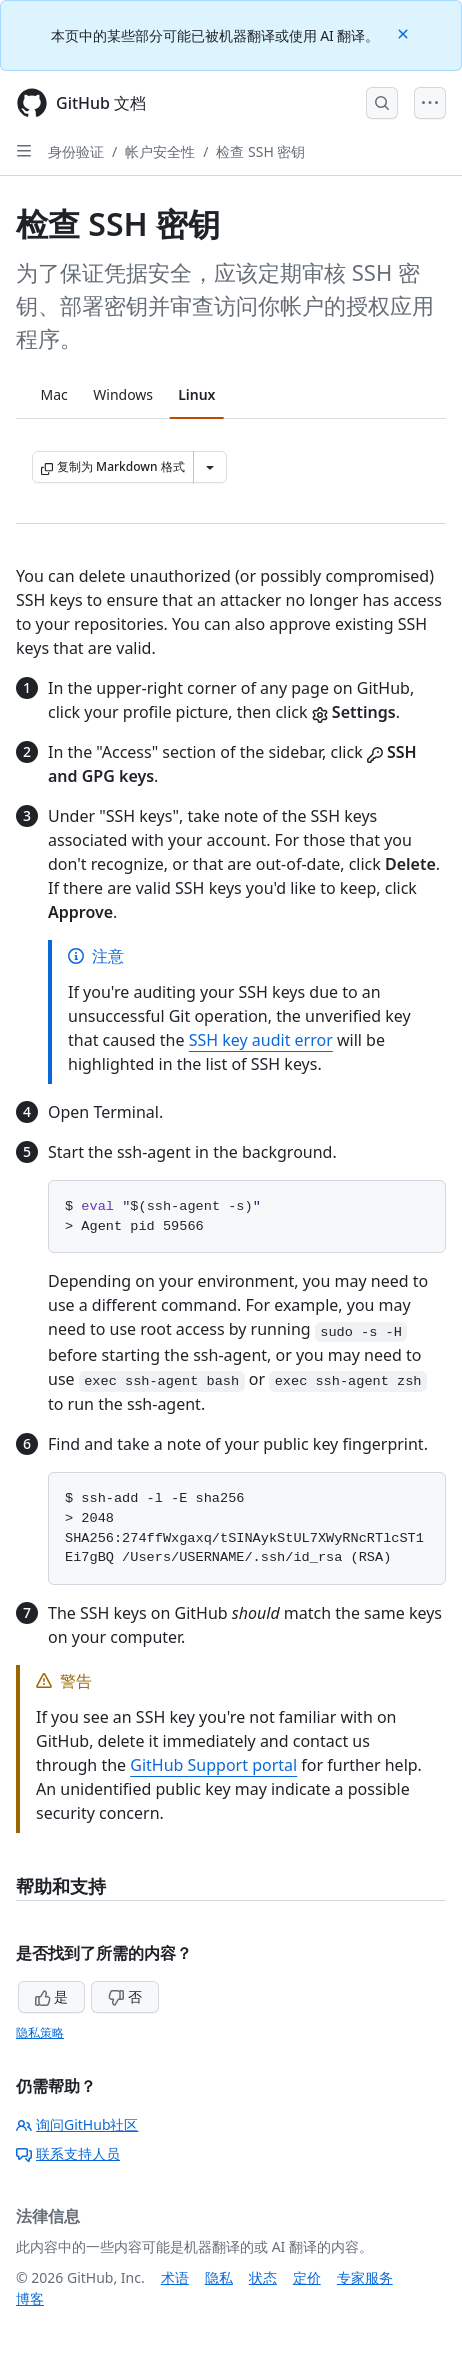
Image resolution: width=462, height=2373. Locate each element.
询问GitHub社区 (77, 2124)
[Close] (405, 32)
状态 (263, 2277)
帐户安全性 (160, 151)
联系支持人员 (68, 2153)
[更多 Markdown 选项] (210, 467)
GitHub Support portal (213, 1765)
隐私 (219, 2277)
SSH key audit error (261, 1040)
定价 (307, 2277)
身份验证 (76, 151)
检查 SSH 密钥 (260, 151)
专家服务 (365, 2277)
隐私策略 (40, 2032)
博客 (30, 2298)
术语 (175, 2277)
